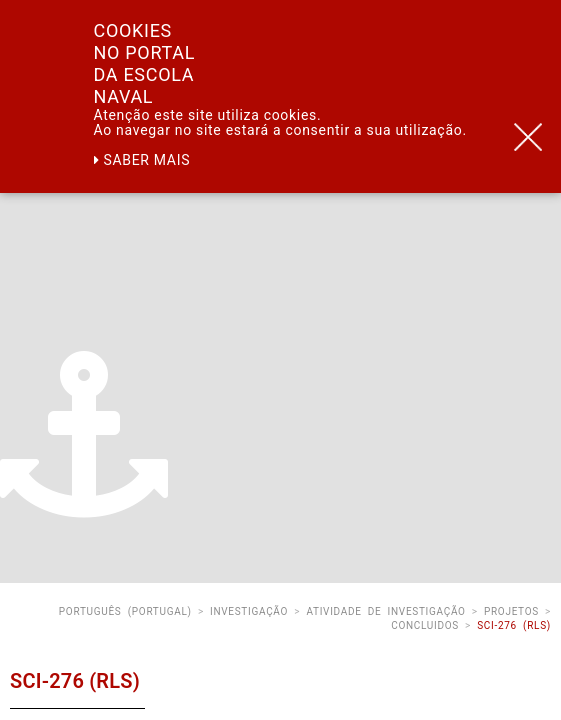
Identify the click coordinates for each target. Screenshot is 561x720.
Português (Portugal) (125, 611)
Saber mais (142, 160)
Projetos (511, 611)
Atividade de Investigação (385, 611)
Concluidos (425, 625)
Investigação (249, 611)
